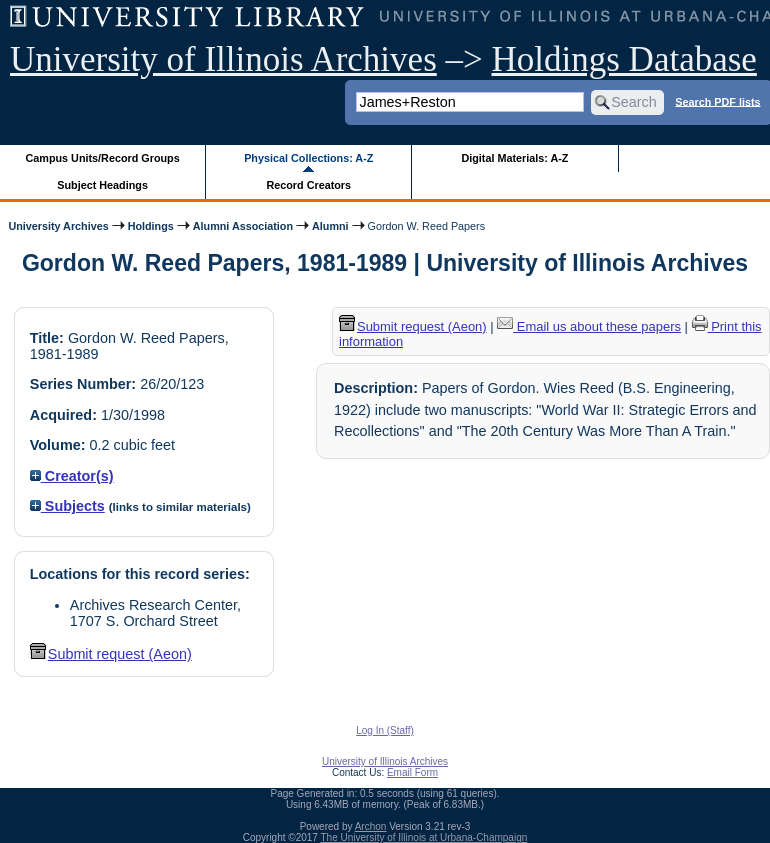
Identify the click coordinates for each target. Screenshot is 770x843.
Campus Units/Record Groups (103, 158)
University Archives (58, 226)
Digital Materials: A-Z (514, 158)
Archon (371, 826)
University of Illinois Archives (223, 59)
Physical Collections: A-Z (308, 158)
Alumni (330, 226)
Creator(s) (72, 476)
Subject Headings (102, 185)
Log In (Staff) (385, 730)
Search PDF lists (717, 101)
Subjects (67, 506)
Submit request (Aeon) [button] (111, 654)
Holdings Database (624, 59)
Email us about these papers (589, 326)
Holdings (151, 226)
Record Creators (308, 185)
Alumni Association (243, 226)
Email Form (412, 772)
